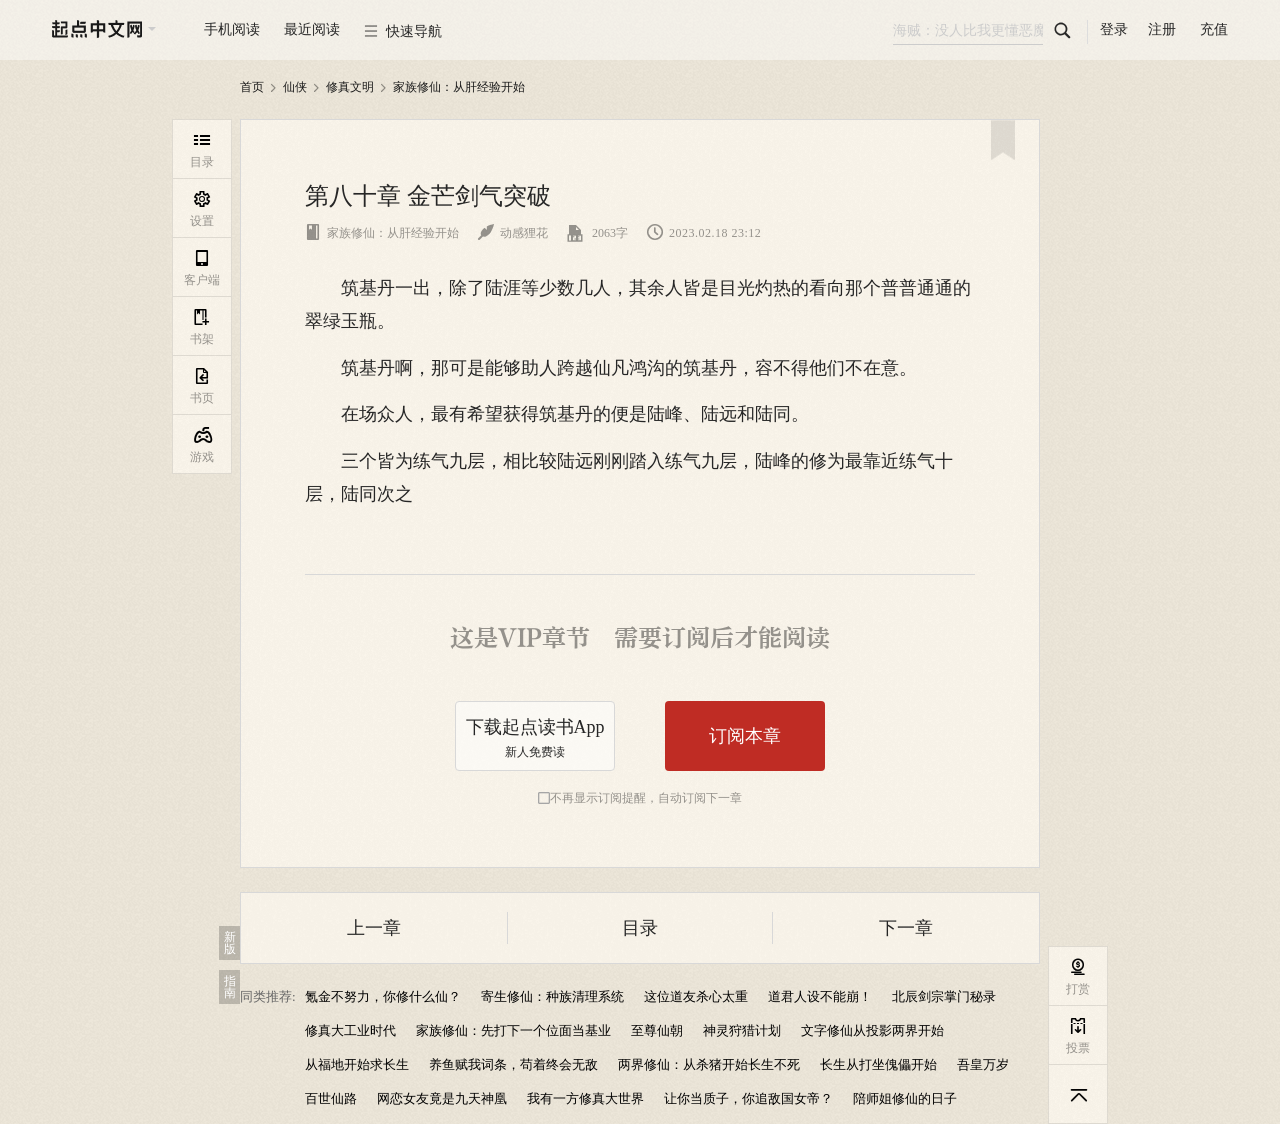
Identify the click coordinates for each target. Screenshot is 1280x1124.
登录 (1114, 29)
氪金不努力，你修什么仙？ (383, 996)
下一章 (906, 928)
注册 (1162, 29)
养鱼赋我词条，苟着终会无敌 (513, 1064)
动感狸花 (513, 233)
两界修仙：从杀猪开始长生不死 (709, 1064)
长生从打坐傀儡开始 (878, 1064)
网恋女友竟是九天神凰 (442, 1098)
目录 (640, 928)
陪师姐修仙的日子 (905, 1098)
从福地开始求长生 (357, 1064)
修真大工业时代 (350, 1030)
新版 (230, 943)
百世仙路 (331, 1098)
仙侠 (295, 87)
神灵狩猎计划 (742, 1030)
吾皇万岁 (983, 1064)
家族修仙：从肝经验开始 (459, 87)
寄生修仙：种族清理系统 (552, 996)
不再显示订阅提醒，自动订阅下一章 (646, 798)
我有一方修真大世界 (585, 1098)
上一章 (374, 928)
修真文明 (350, 87)
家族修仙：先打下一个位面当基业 (513, 1030)
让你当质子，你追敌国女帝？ (748, 1098)
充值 (1214, 29)
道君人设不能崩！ (820, 996)
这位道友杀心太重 (696, 996)
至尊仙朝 (657, 1030)
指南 (230, 987)
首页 (252, 87)
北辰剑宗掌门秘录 (944, 996)
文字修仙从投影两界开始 (872, 1030)
